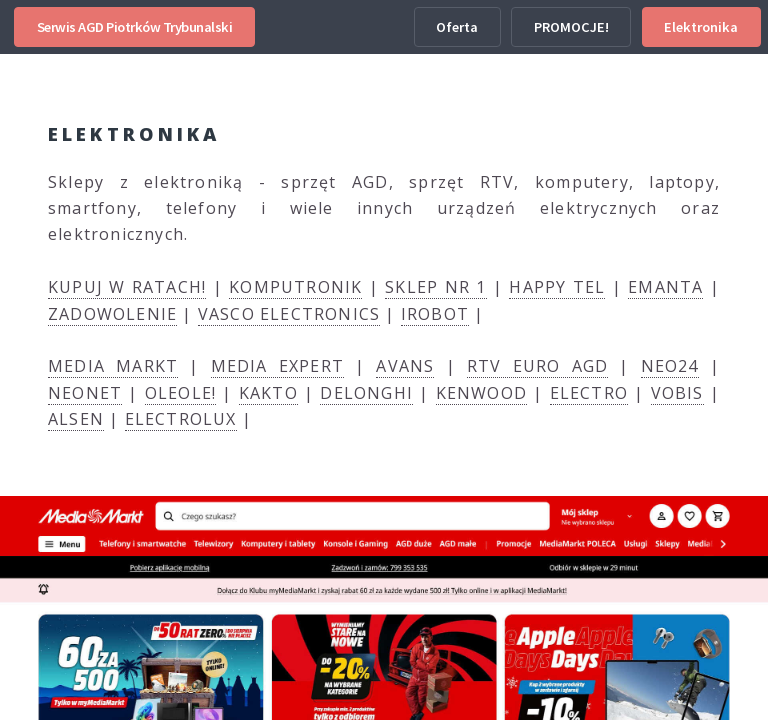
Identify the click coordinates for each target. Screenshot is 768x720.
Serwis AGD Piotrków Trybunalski (135, 27)
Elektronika (701, 27)
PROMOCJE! (571, 27)
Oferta (457, 27)
